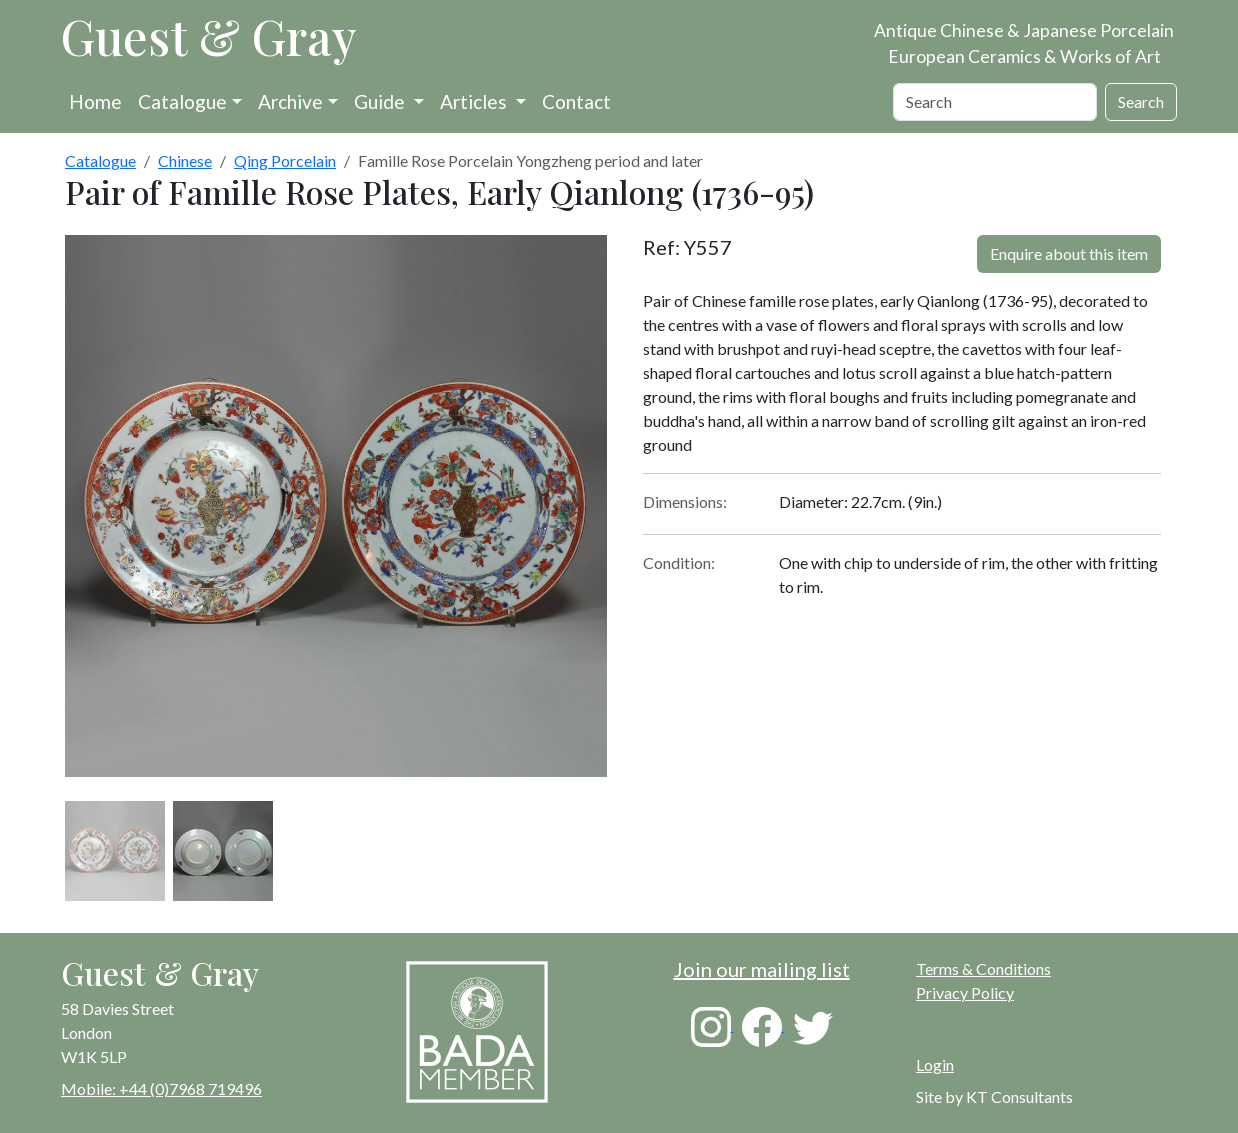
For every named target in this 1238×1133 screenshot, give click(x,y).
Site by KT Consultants (994, 1096)
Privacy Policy (965, 992)
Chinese (185, 160)
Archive (290, 101)
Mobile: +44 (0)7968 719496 (161, 1088)
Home (95, 101)
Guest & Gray (209, 36)
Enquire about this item (1069, 253)
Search (1141, 101)
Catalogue (182, 101)
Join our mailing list (762, 969)
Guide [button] (381, 101)
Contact (576, 101)
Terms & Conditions (983, 968)
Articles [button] (475, 101)
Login (935, 1064)
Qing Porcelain (285, 160)
